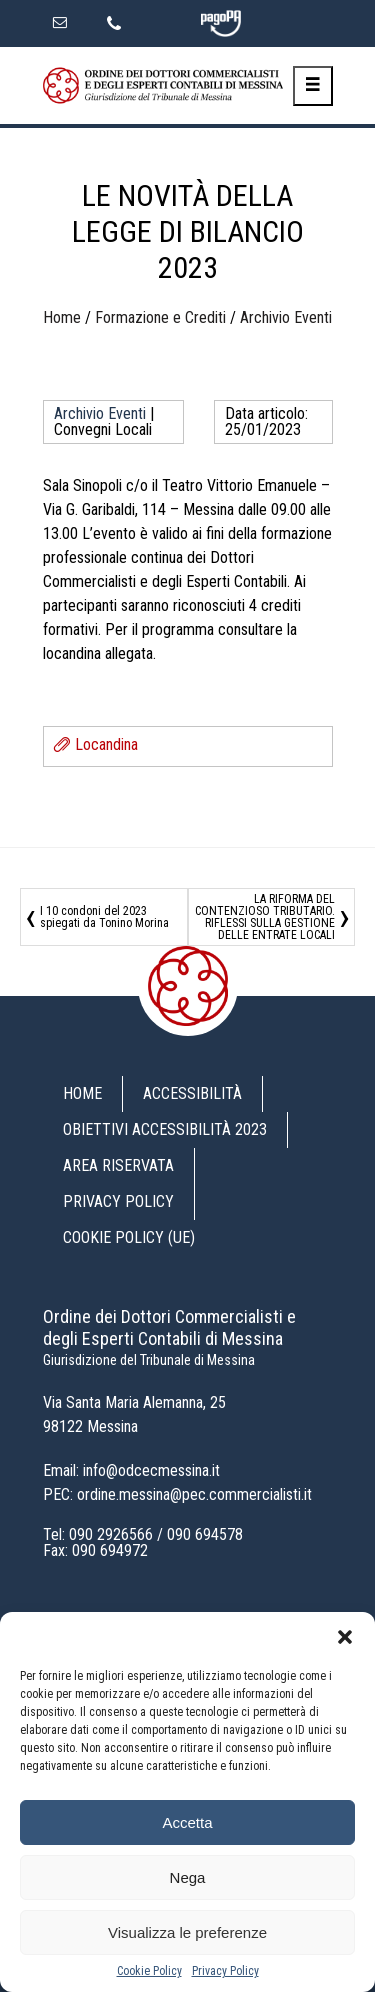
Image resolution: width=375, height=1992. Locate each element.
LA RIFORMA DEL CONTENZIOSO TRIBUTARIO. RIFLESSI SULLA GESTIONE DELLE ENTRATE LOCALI (265, 917)
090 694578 (205, 1534)
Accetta (187, 1822)
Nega (188, 1877)
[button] (345, 1637)
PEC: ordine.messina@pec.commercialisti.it (177, 1494)
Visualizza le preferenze (187, 1932)
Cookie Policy (149, 1971)
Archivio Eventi (286, 317)
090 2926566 (111, 1534)
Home (62, 317)
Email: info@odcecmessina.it (131, 1470)
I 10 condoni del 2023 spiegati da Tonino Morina (104, 917)
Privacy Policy (225, 1971)
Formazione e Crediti (160, 317)
